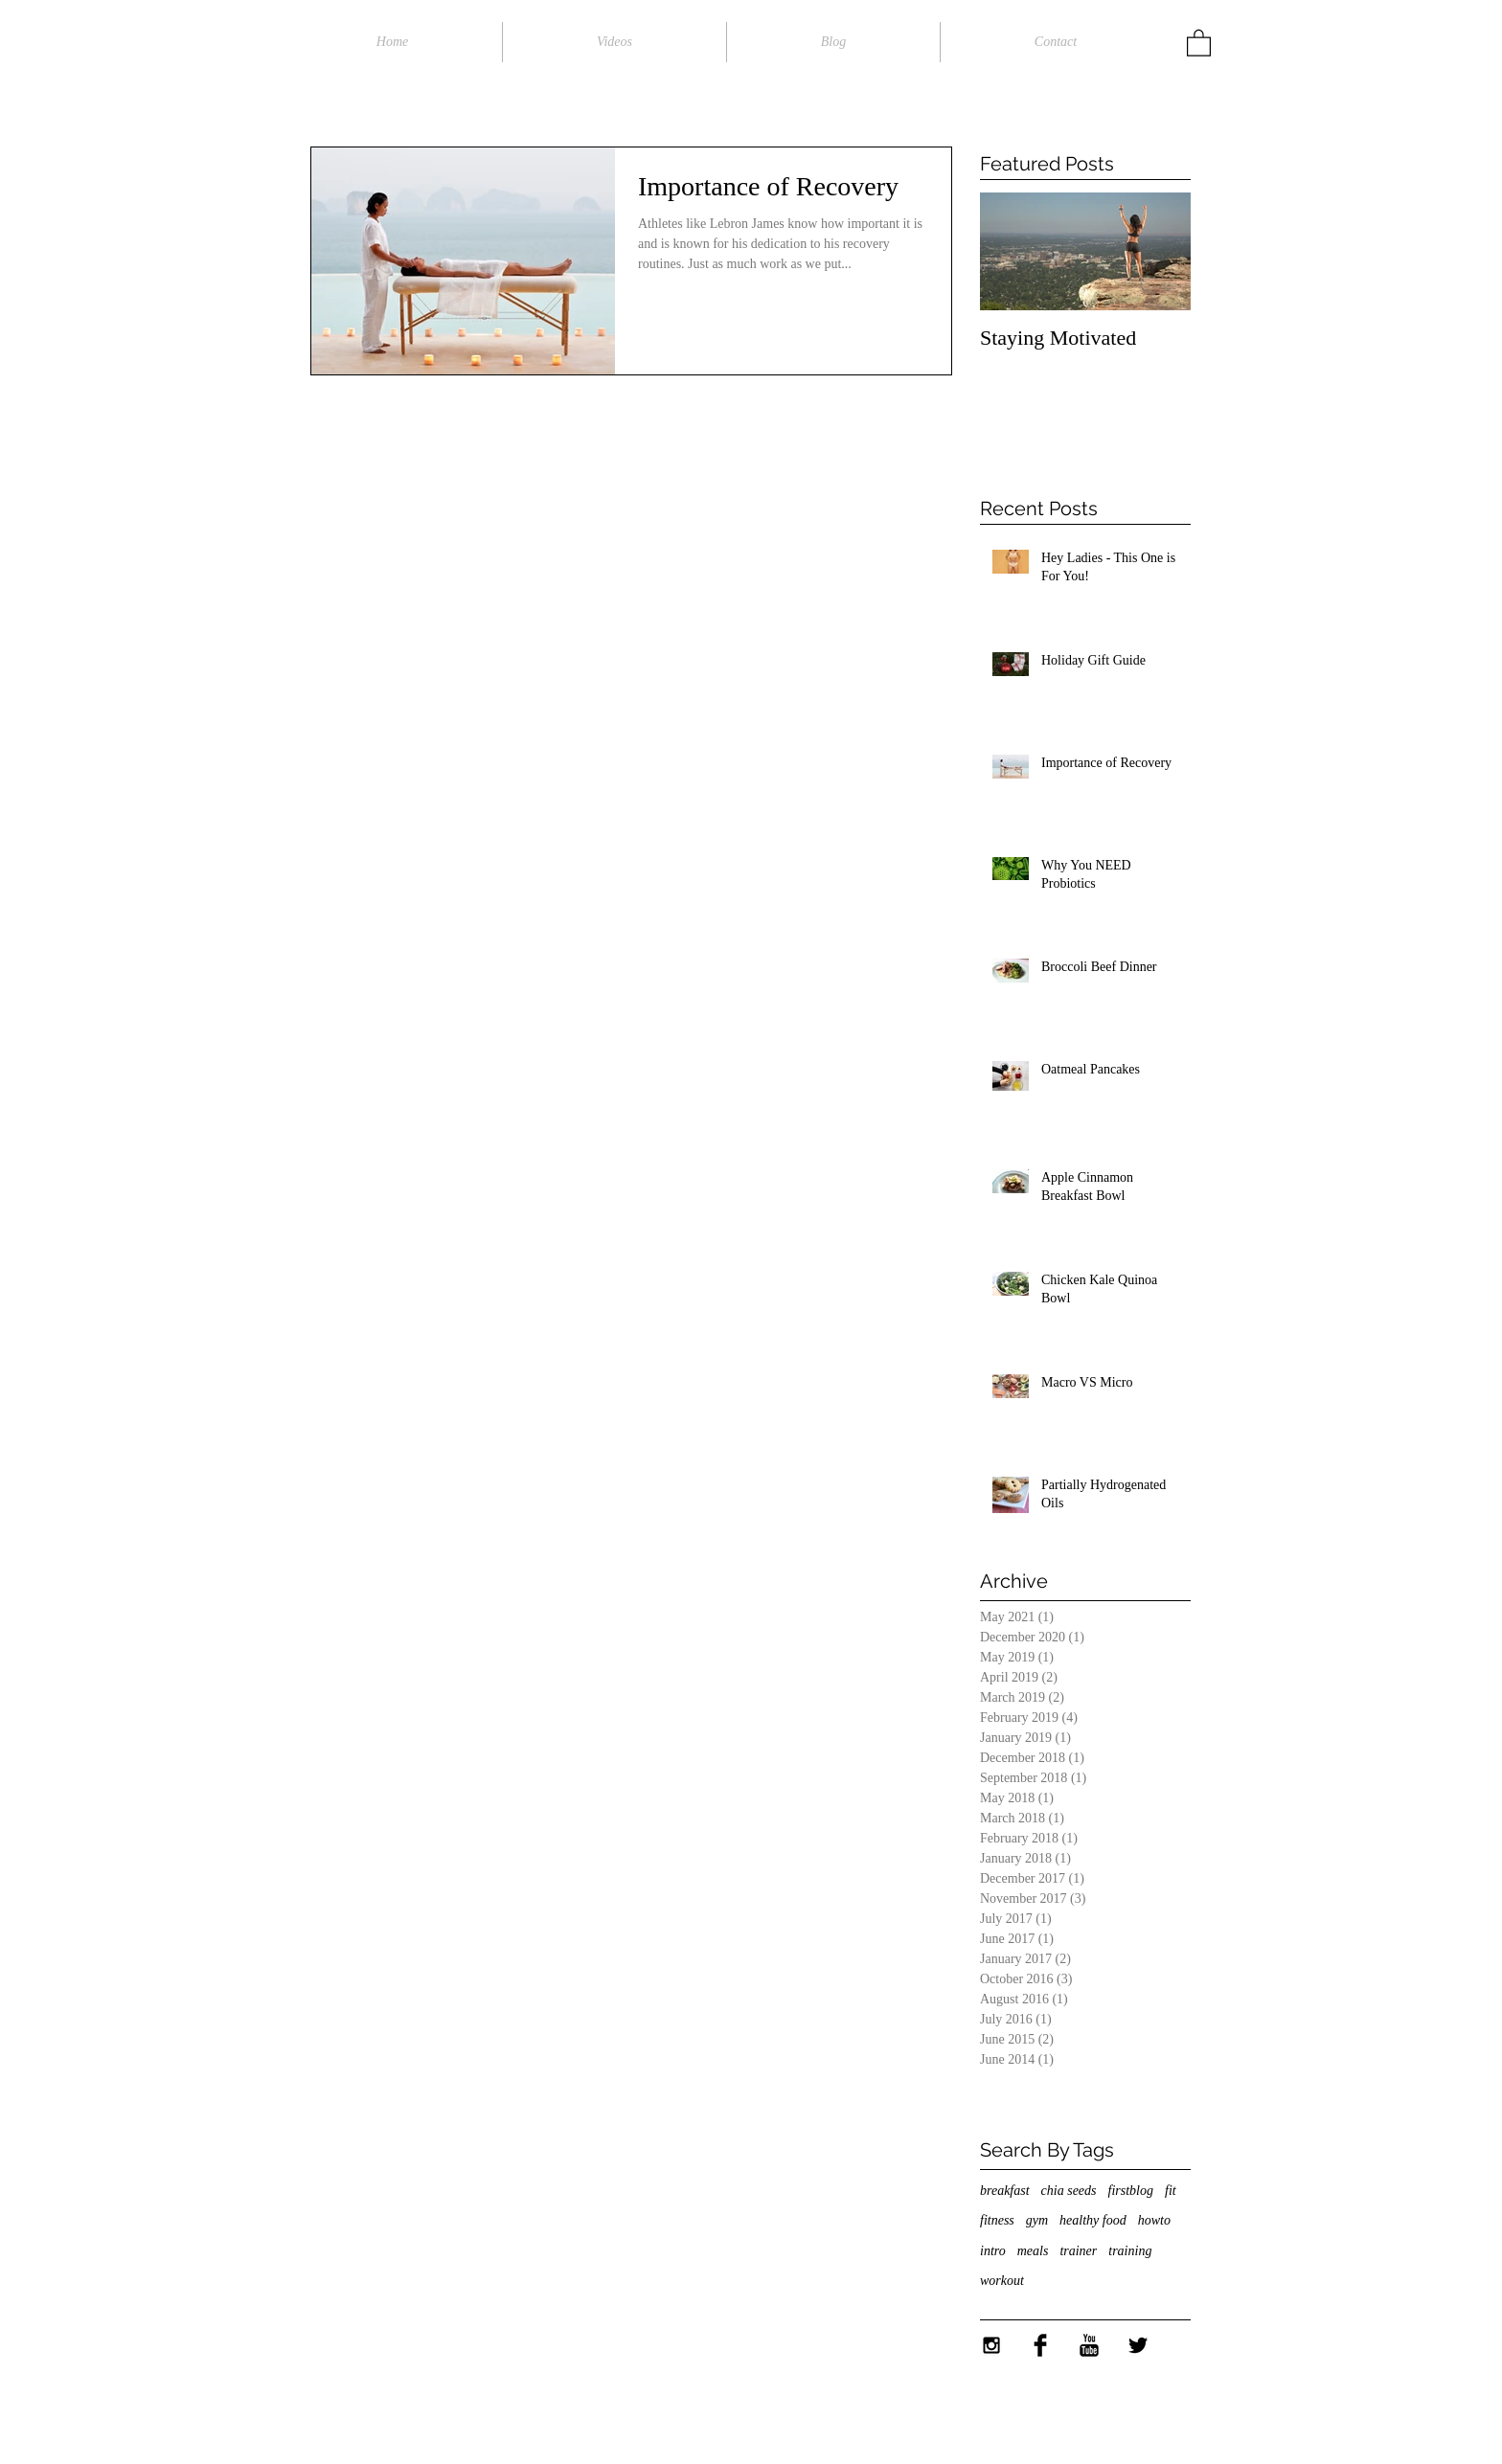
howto (1154, 2220)
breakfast (1005, 2190)
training (1129, 2251)
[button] (1199, 42)
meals (1033, 2251)
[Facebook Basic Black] (1040, 2345)
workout (1002, 2280)
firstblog (1130, 2190)
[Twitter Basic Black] (1137, 2345)
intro (993, 2251)
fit (1170, 2190)
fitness (997, 2220)
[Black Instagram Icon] (991, 2345)
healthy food (1092, 2220)
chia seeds (1069, 2190)
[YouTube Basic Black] (1089, 2345)
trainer (1078, 2251)
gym (1037, 2220)
